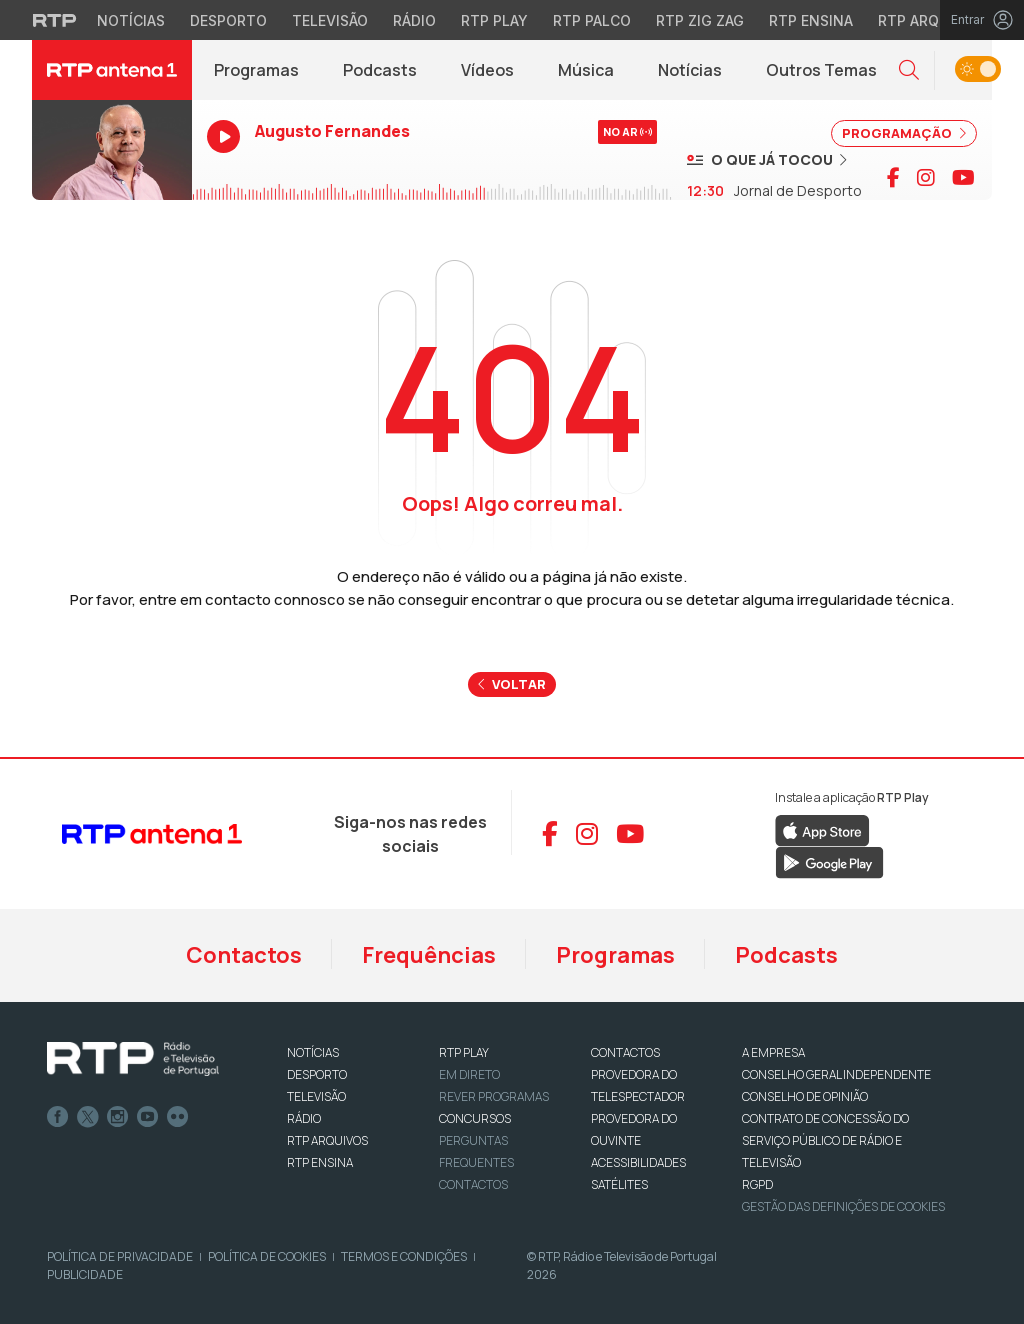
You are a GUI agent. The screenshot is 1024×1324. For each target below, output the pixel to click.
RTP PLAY (464, 1052)
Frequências (429, 955)
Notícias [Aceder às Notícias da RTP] (131, 20)
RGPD (757, 1184)
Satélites (619, 1184)
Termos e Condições (404, 1256)
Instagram (118, 1117)
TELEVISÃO (316, 1096)
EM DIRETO (469, 1074)
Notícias (690, 70)
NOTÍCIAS (313, 1052)
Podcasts (380, 70)
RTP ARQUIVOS (327, 1140)
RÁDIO (304, 1118)
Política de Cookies (267, 1256)
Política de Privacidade (120, 1256)
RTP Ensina (320, 1162)
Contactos (244, 955)
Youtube (148, 1117)
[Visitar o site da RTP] (55, 20)
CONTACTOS (625, 1052)
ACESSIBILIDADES (638, 1162)
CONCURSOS (475, 1118)
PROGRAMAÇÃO (904, 133)
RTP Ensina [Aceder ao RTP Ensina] (811, 20)
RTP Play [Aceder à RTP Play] (494, 20)
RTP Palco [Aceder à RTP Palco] (592, 20)
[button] (909, 70)
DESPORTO (317, 1074)
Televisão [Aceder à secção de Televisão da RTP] (330, 20)
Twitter (88, 1117)
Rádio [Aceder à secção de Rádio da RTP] (414, 20)
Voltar (512, 684)
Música (586, 70)
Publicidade (85, 1274)
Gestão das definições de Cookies (843, 1206)
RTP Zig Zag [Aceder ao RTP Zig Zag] (700, 20)
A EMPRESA (773, 1052)
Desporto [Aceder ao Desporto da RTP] (228, 20)
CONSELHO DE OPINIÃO (805, 1096)
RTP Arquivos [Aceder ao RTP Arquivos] (930, 20)
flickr (178, 1117)
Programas (256, 70)
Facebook (58, 1117)
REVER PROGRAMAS (494, 1096)
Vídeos (487, 70)
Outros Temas (821, 70)
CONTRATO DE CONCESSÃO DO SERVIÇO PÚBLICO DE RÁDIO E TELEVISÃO (825, 1140)
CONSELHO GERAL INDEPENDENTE (836, 1074)
